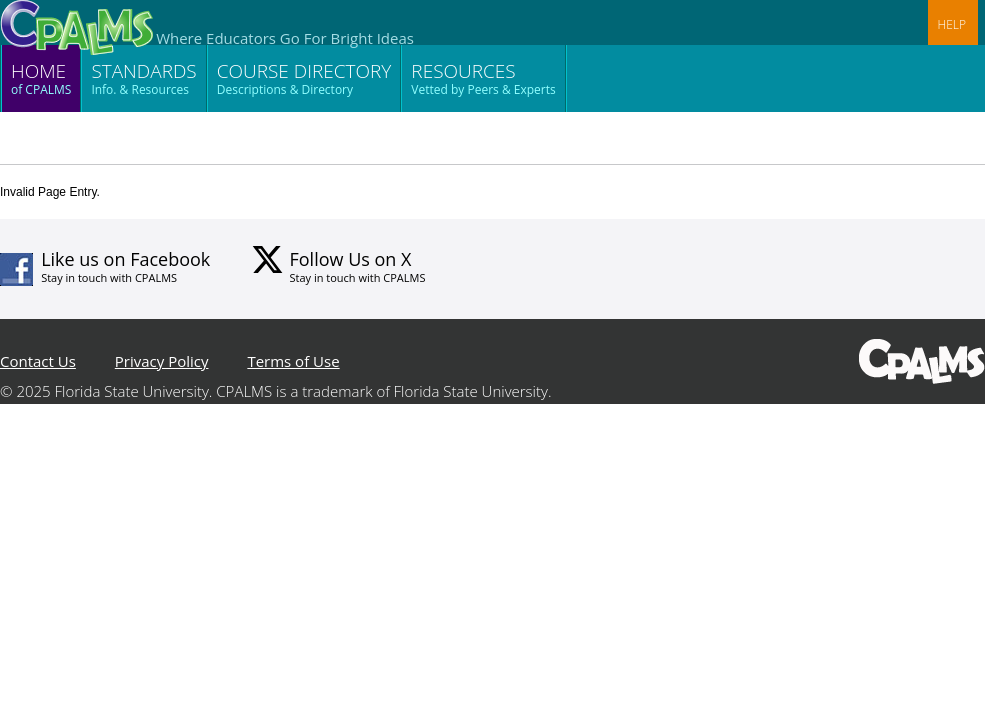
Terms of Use (293, 361)
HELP (952, 24)
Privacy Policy (162, 361)
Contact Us (38, 361)
